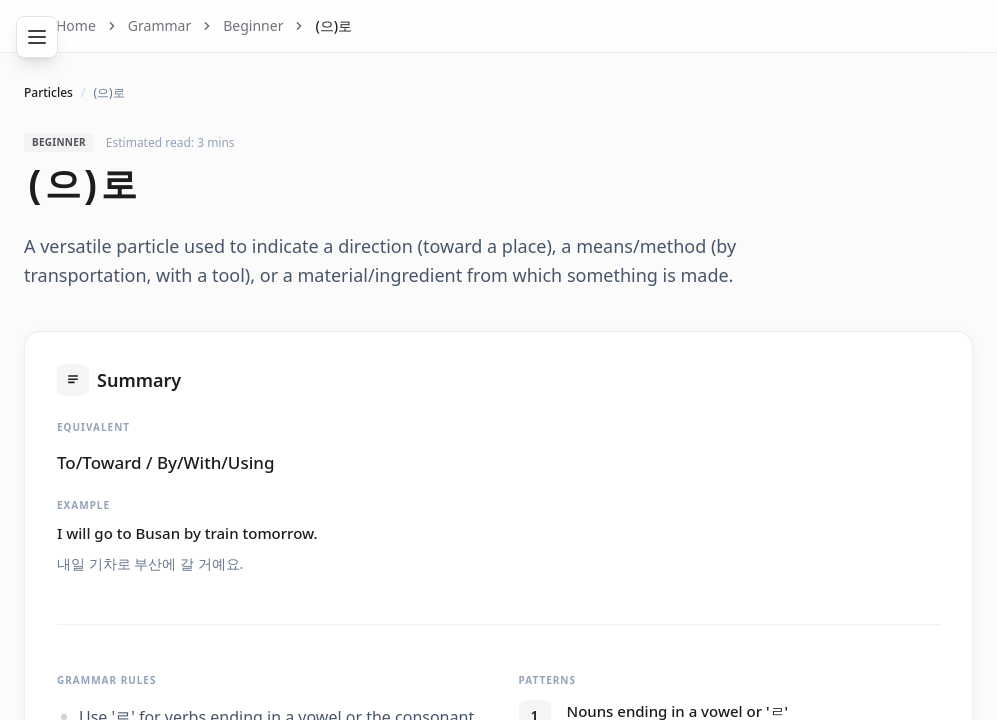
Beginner (253, 25)
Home (76, 25)
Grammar (159, 25)
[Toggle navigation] (37, 37)
